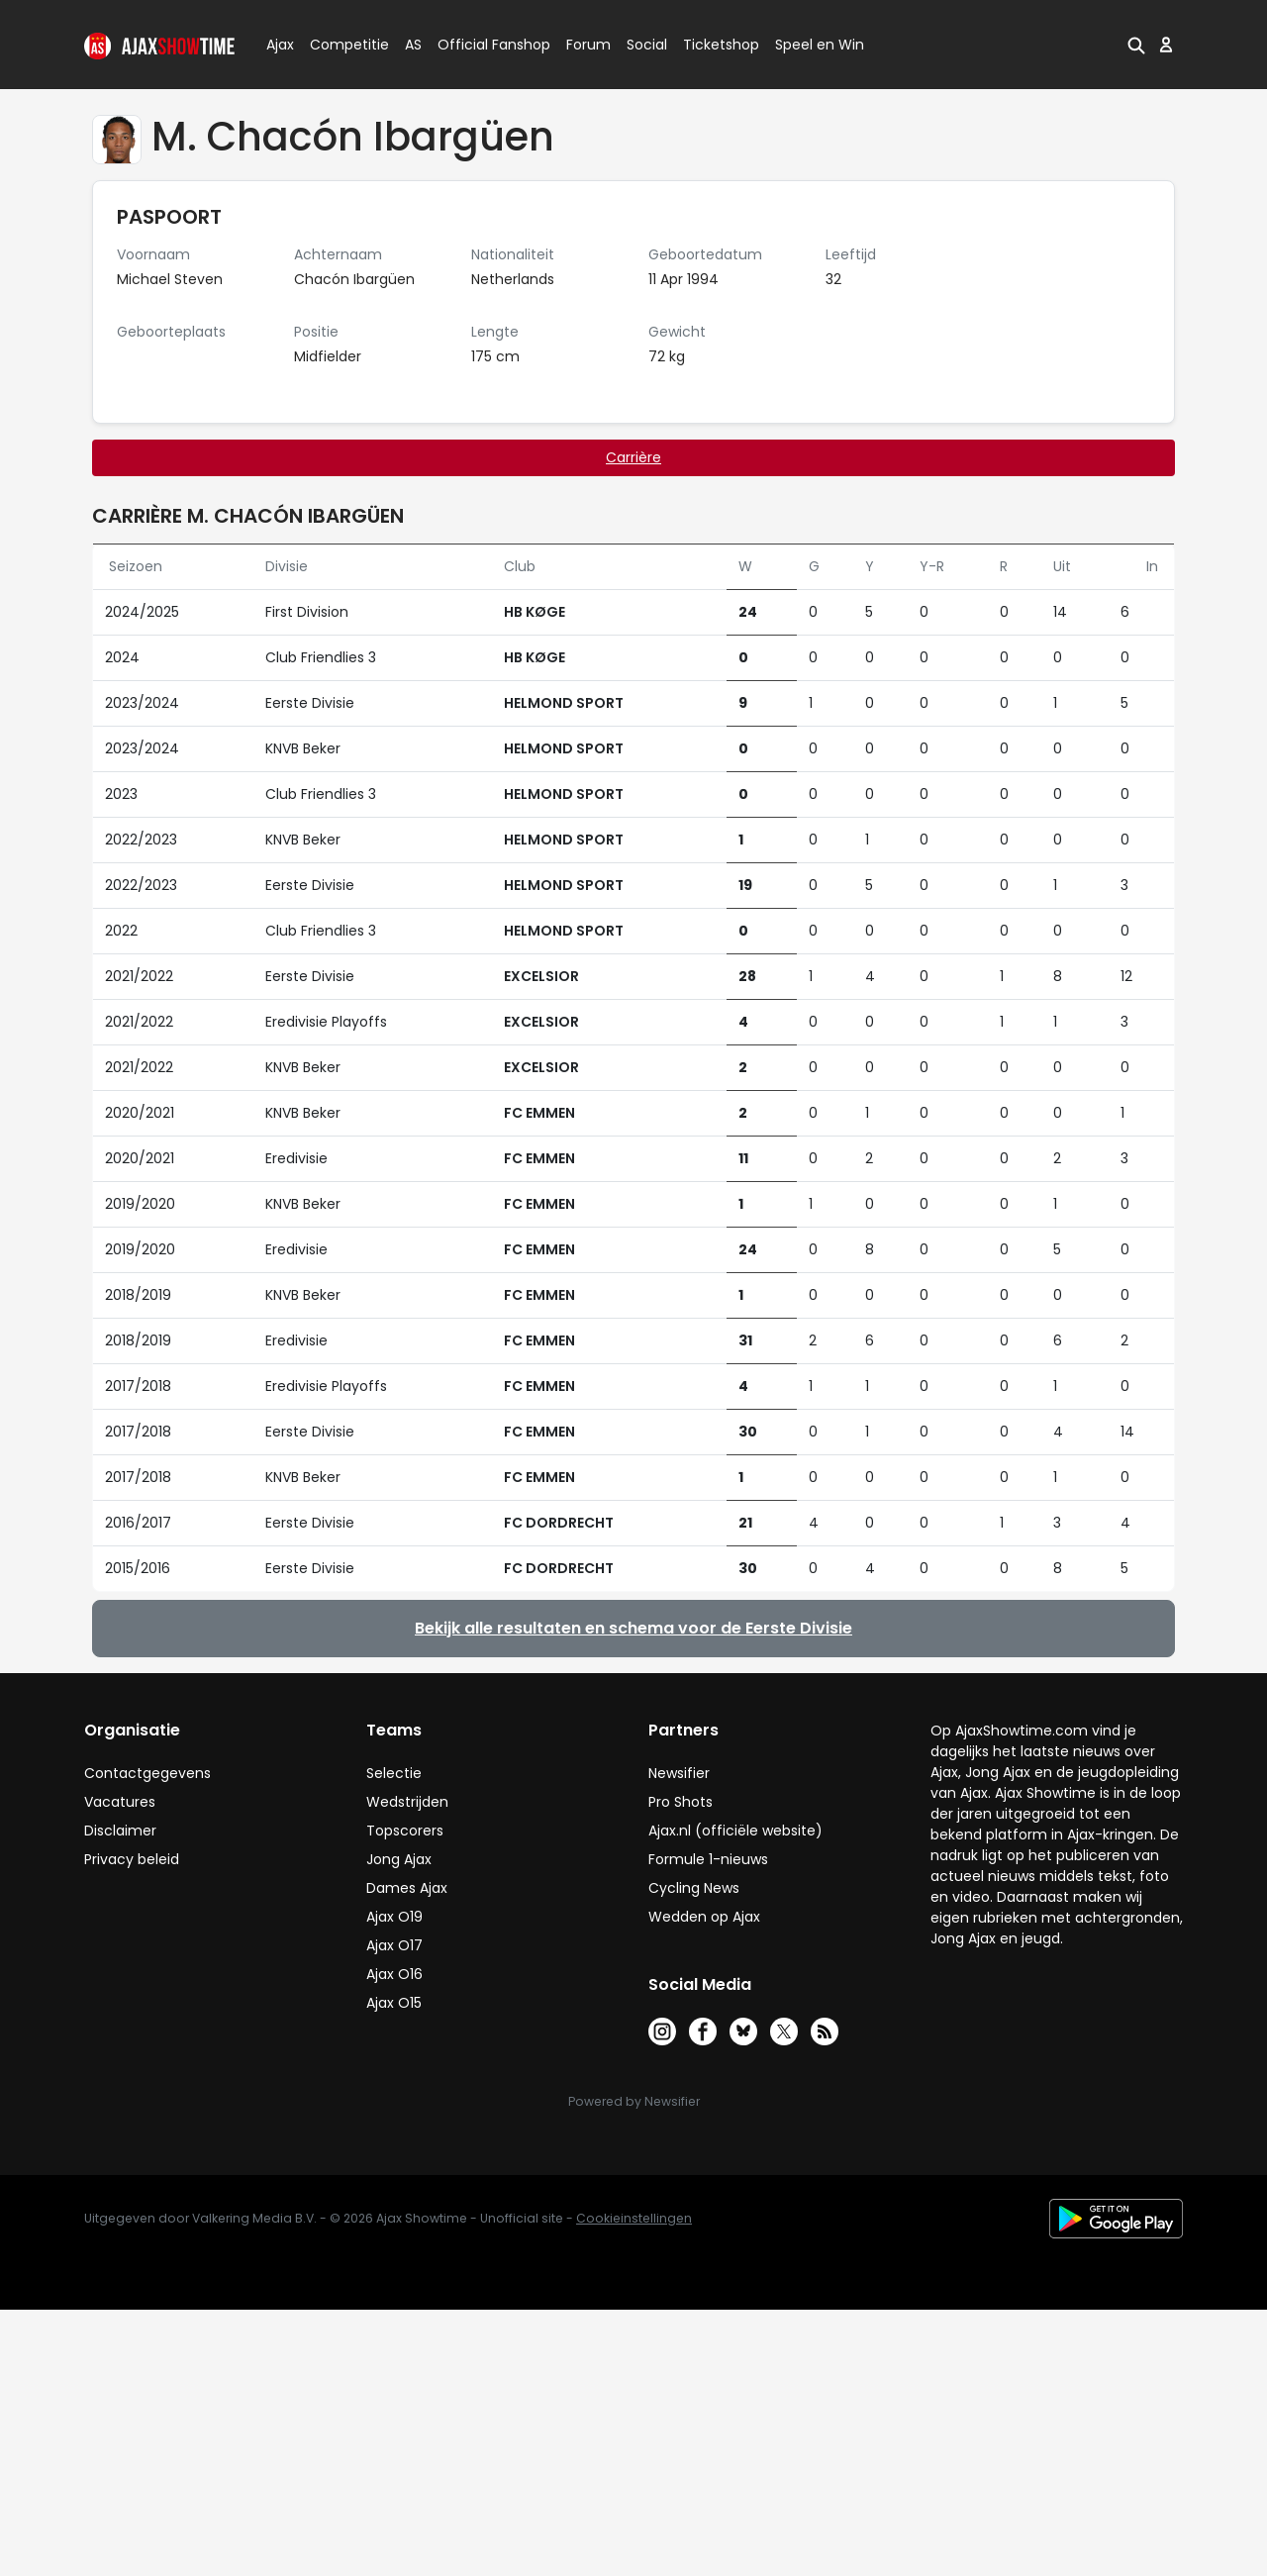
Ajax (278, 44)
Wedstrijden (407, 1802)
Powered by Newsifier (634, 2101)
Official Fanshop (482, 44)
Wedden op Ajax (704, 1917)
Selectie (394, 1773)
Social (644, 44)
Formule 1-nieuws (708, 1859)
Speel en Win (819, 44)
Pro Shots (680, 1802)
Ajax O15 (394, 2003)
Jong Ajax (399, 1859)
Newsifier (679, 1773)
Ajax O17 (394, 1945)
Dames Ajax (406, 1888)
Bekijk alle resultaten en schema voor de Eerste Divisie (633, 1628)
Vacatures (119, 1802)
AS (413, 44)
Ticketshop (721, 44)
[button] (1136, 44)
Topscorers (404, 1830)
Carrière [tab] (633, 457)
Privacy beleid (131, 1859)
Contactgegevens (147, 1773)
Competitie (341, 44)
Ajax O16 (394, 1974)
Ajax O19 (394, 1917)
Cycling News (693, 1888)
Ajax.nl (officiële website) (735, 1830)
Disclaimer (120, 1830)
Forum (588, 44)
